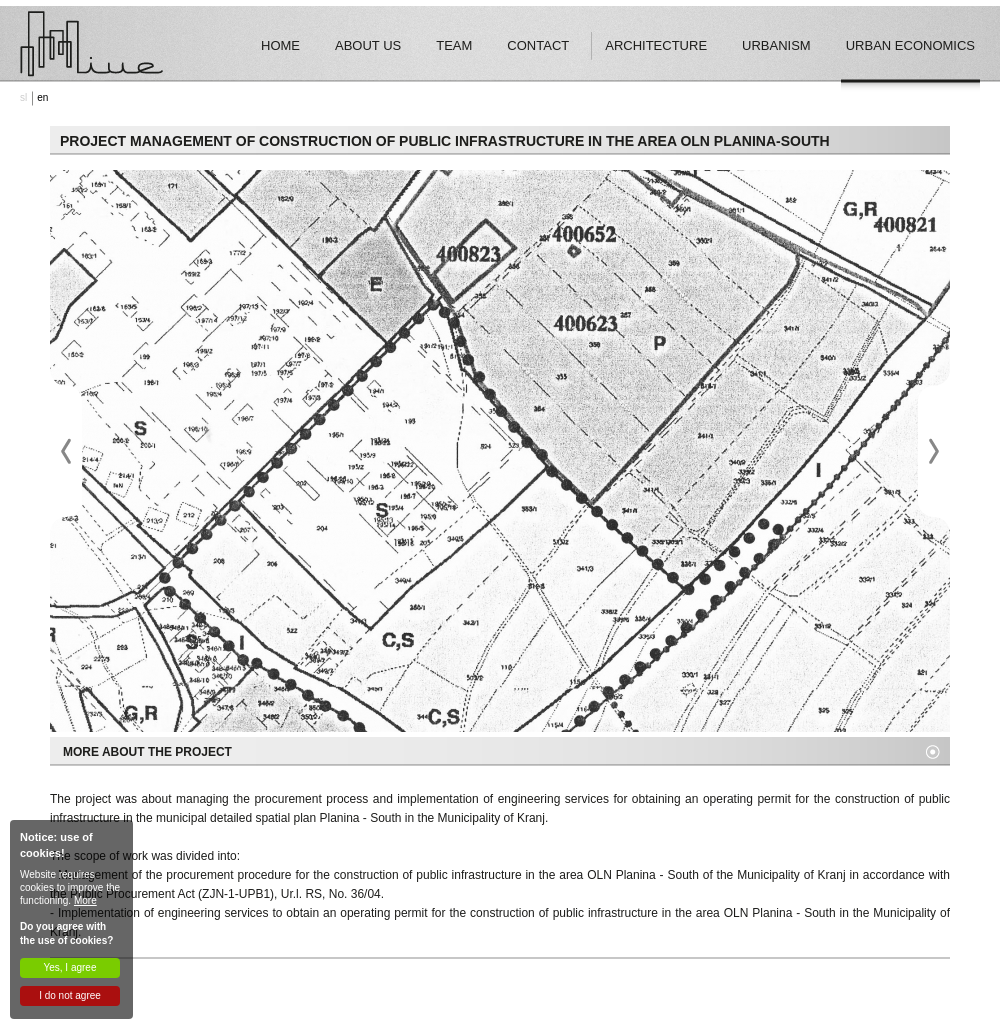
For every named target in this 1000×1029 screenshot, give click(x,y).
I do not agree (70, 995)
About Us (368, 45)
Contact (538, 45)
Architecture (656, 45)
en (42, 97)
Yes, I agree (69, 967)
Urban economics (910, 45)
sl (23, 97)
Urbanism (776, 45)
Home (280, 45)
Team (454, 45)
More (85, 900)
